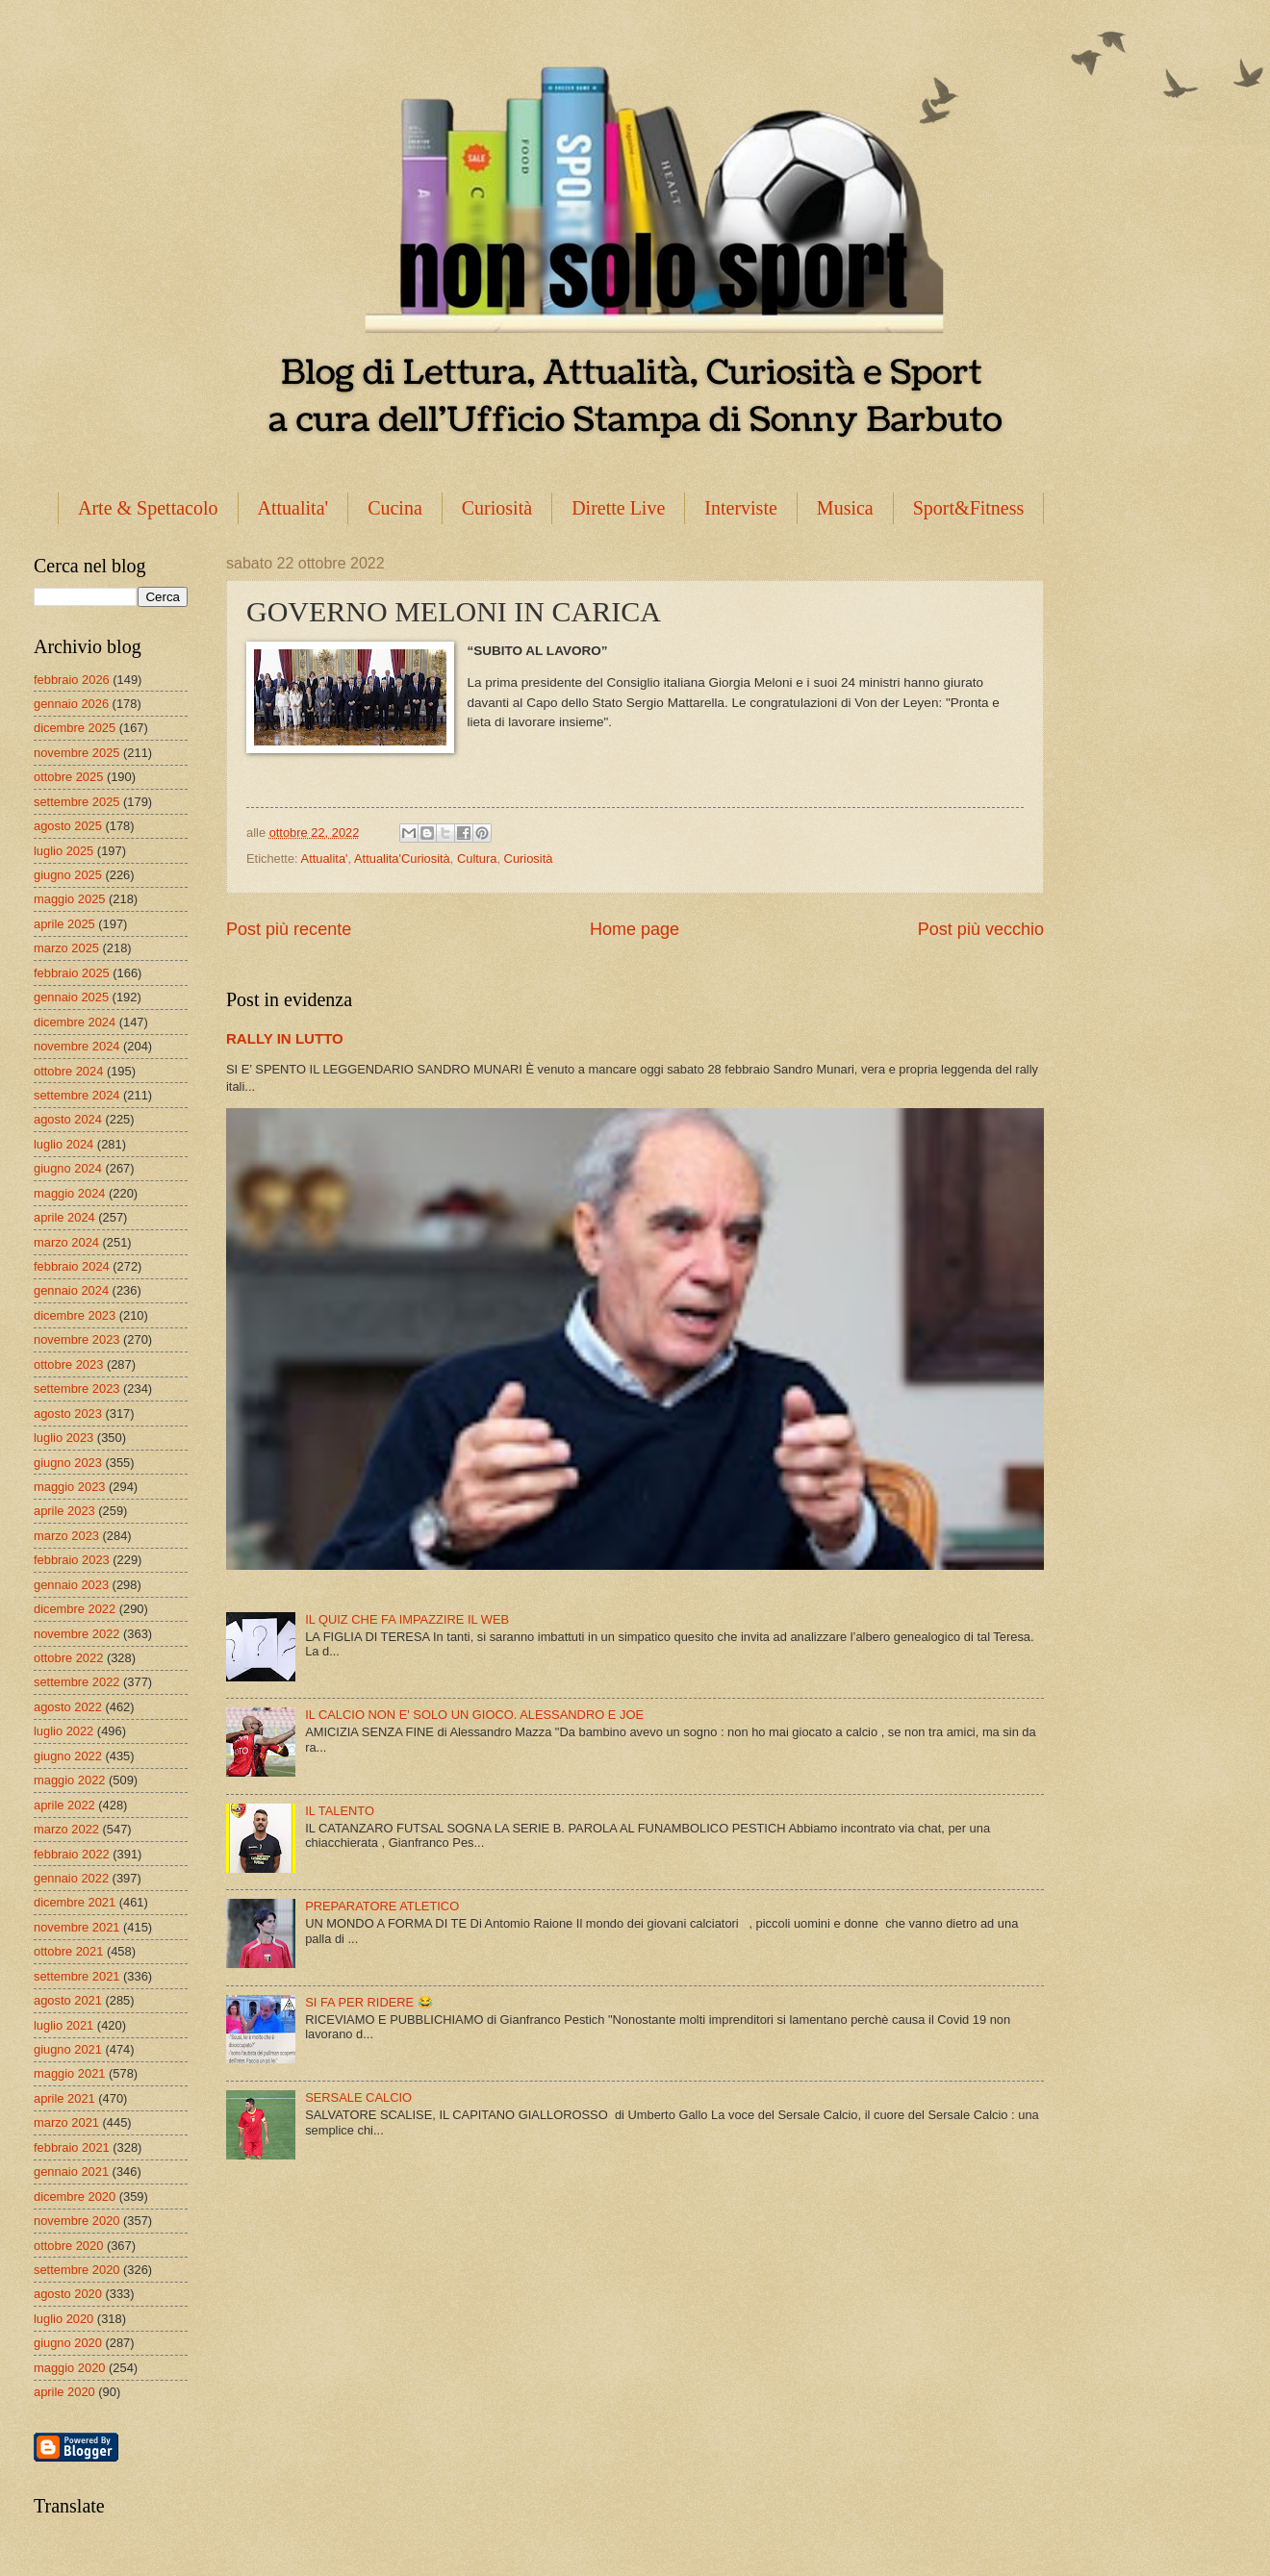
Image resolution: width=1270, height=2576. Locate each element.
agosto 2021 (68, 2000)
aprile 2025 (64, 924)
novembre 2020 (76, 2220)
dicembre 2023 (74, 1315)
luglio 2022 (63, 1731)
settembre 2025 (76, 802)
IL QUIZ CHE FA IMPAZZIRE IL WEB (407, 1619)
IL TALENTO (339, 1811)
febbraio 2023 (72, 1560)
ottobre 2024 (68, 1071)
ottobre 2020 (68, 2245)
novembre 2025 (76, 752)
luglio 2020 (63, 2318)
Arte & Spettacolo (148, 507)
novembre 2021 (76, 1927)
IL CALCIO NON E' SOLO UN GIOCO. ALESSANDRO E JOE (474, 1714)
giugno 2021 (68, 2049)
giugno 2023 (68, 1462)
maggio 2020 (69, 2368)
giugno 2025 (68, 875)
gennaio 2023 (71, 1585)
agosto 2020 (68, 2293)
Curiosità (497, 507)
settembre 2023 (76, 1388)
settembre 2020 (76, 2269)
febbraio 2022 (72, 1854)
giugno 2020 (68, 2343)
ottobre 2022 (68, 1658)
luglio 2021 (63, 2025)
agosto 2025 (68, 826)
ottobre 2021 (68, 1951)
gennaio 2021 (71, 2171)
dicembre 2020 (74, 2196)
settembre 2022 (76, 1682)
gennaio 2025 (71, 997)
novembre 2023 (76, 1339)
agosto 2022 (68, 1707)
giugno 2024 (68, 1168)
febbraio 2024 (72, 1266)
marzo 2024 (66, 1242)
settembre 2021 (76, 1976)
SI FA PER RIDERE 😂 (369, 2002)
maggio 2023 (69, 1486)
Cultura (477, 858)
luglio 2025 (63, 851)
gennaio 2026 (71, 703)
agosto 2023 (68, 1413)
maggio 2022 (69, 1780)
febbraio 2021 (72, 2147)
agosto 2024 (68, 1119)
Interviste (740, 507)
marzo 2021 (66, 2122)
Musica (845, 507)
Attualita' (293, 507)
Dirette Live (618, 507)
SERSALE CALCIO (358, 2097)
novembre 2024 (76, 1046)
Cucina (395, 507)
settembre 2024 (76, 1095)
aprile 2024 (64, 1217)
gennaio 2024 (71, 1290)
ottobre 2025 (68, 777)
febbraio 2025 (72, 973)
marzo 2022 (66, 1829)
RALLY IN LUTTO (284, 1038)
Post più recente (288, 929)
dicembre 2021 (74, 1902)
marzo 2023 (66, 1535)
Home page (634, 929)
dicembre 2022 (74, 1609)
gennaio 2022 (71, 1878)
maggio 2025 (69, 899)
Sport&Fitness (969, 507)
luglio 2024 (63, 1144)
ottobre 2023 (68, 1364)
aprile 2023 (64, 1510)
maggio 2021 (69, 2073)
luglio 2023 (63, 1437)
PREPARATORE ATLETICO (382, 1906)
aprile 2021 (64, 2098)
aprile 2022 (64, 1805)
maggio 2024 (69, 1193)
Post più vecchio (981, 929)
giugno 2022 (68, 1756)
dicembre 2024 (74, 1022)
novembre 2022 (76, 1634)
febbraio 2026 (72, 679)
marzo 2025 (66, 948)
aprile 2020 (64, 2392)
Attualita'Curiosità (402, 858)
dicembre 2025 (74, 727)
